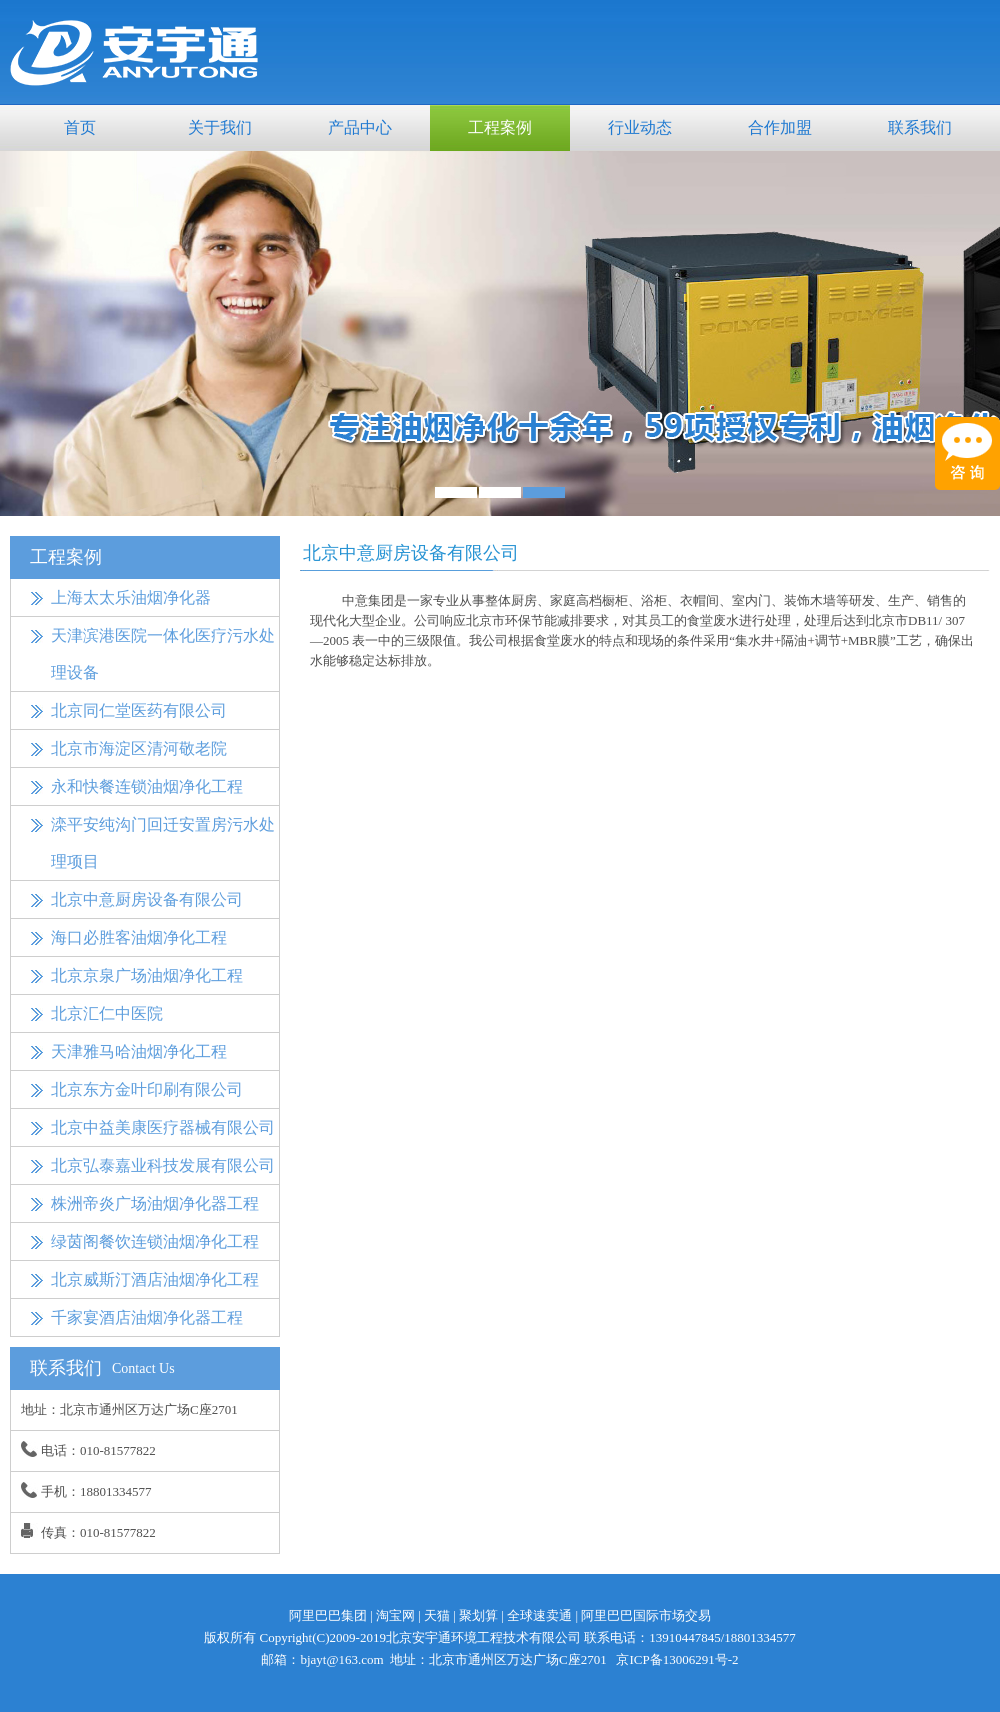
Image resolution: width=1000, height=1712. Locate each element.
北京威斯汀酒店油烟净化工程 (155, 1279)
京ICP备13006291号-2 (677, 1659)
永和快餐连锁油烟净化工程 (147, 786)
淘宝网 (395, 1615)
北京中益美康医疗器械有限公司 (163, 1127)
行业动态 (640, 127)
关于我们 (220, 127)
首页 (80, 127)
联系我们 (920, 127)
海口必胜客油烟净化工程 (139, 937)
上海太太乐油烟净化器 (131, 597)
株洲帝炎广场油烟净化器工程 (155, 1203)
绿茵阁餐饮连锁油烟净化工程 (155, 1241)
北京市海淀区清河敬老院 (139, 748)
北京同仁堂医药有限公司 (139, 710)
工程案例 (500, 127)
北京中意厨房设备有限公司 (147, 899)
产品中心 (360, 127)
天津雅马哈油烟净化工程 (139, 1051)
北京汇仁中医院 (107, 1013)
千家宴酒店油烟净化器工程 (147, 1317)
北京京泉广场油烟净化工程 (147, 975)
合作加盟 (780, 127)
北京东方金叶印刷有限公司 (147, 1089)
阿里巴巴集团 (328, 1615)
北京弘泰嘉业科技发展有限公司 (163, 1165)
